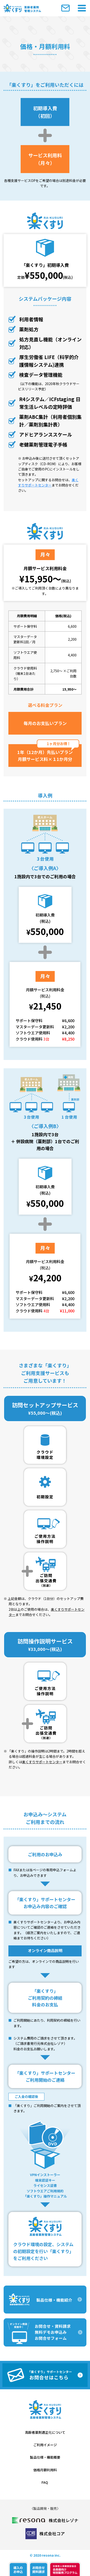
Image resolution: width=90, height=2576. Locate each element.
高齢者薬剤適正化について (45, 2432)
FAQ (45, 2482)
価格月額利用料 (45, 2469)
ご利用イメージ (45, 2444)
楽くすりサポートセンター (42, 1761)
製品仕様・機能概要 (45, 2457)
